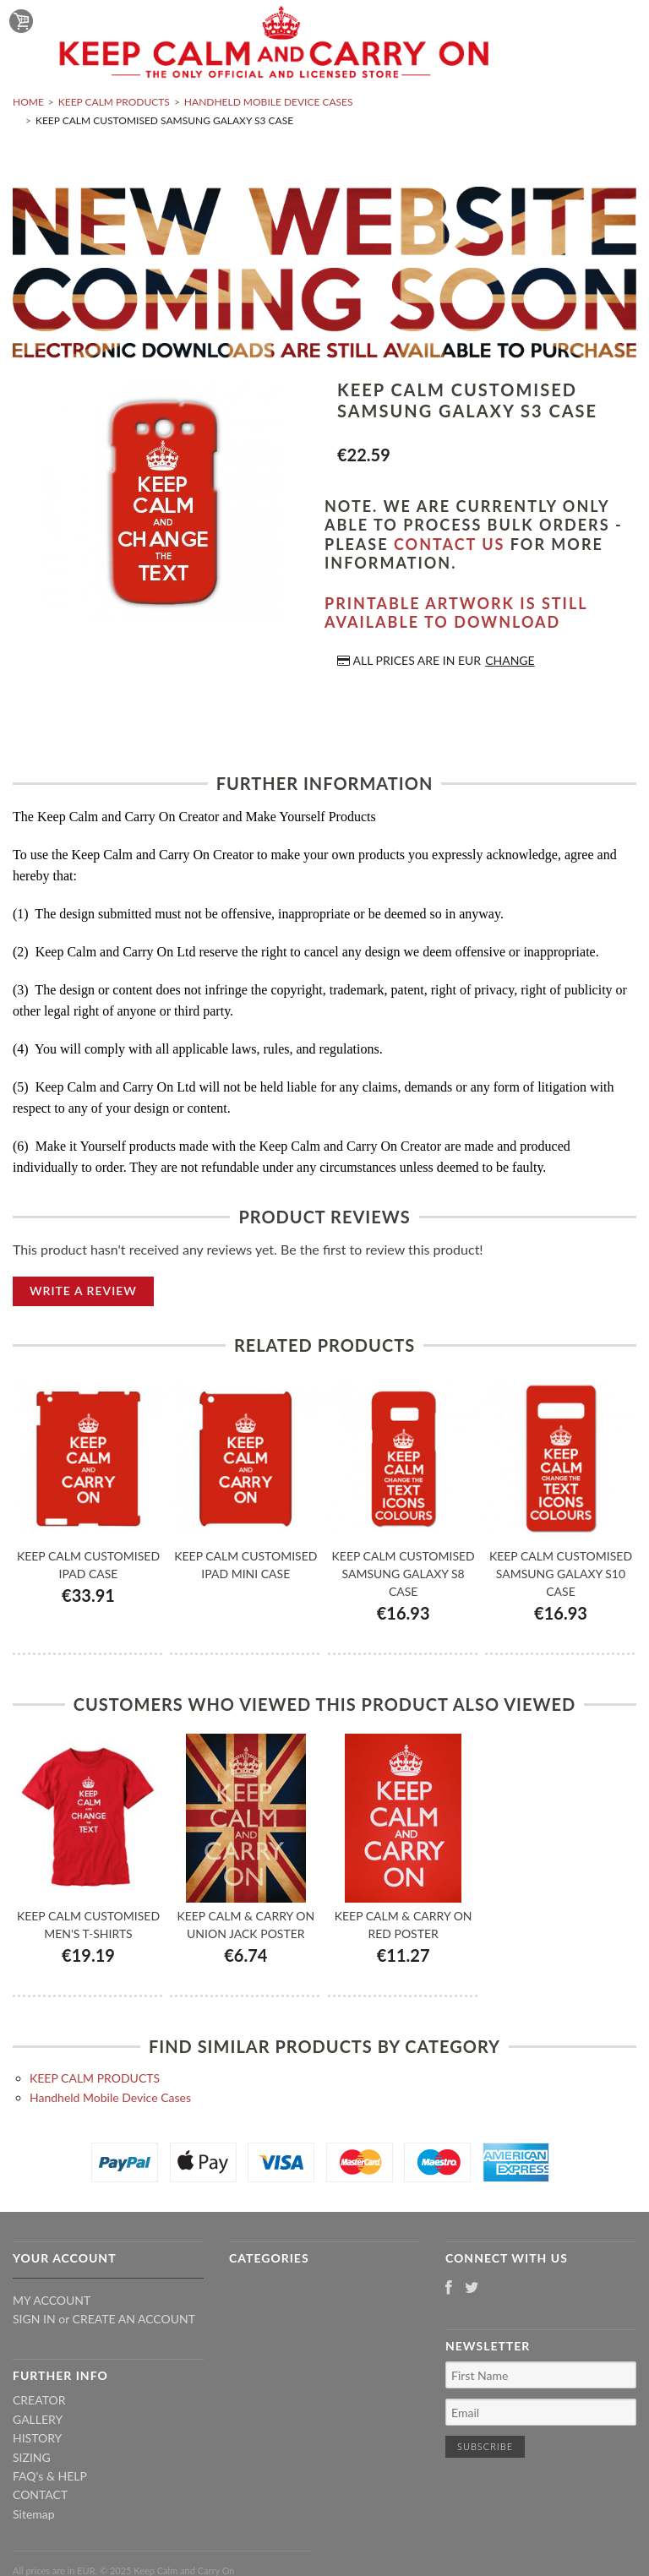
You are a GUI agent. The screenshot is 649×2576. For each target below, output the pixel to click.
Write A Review (83, 1290)
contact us (449, 544)
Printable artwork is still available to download (455, 613)
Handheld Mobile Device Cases (268, 101)
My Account (51, 2300)
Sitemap (34, 2514)
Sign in (34, 2319)
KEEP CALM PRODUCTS (114, 101)
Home (28, 101)
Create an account (134, 2319)
